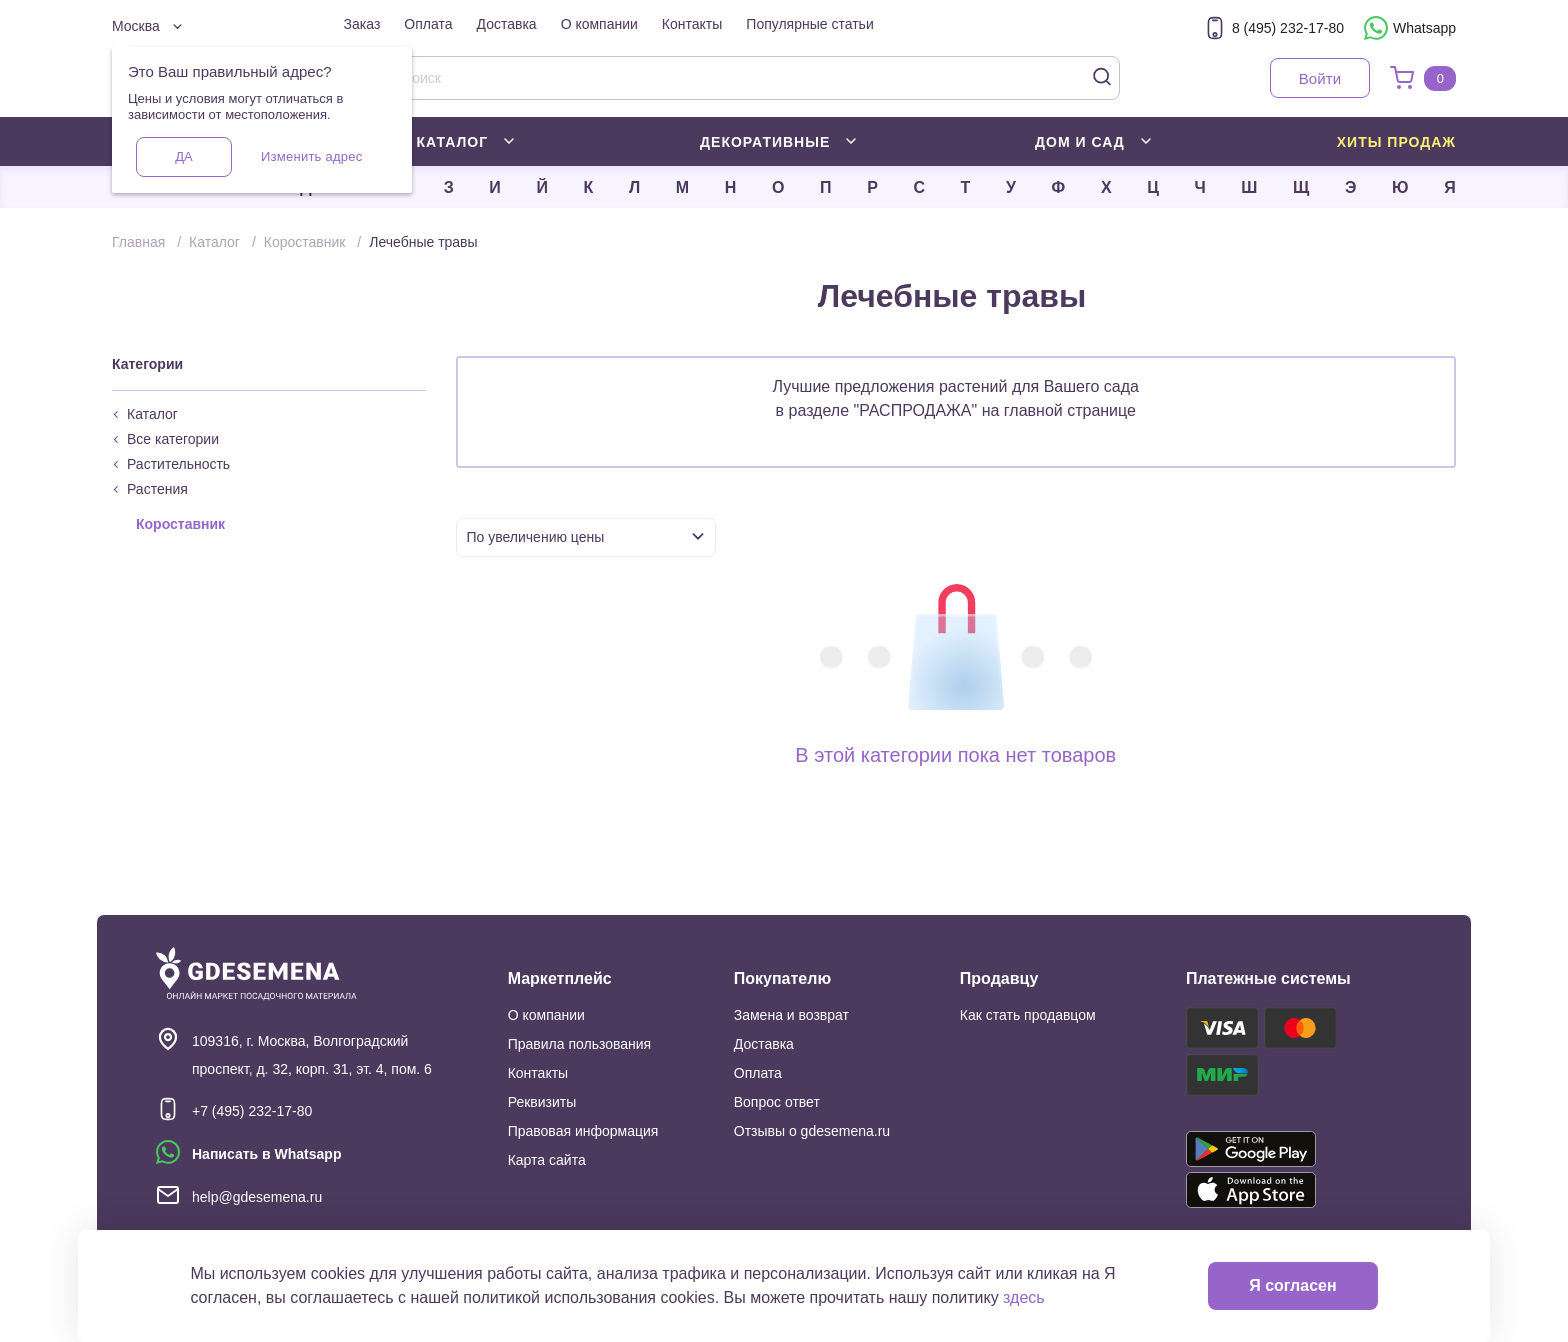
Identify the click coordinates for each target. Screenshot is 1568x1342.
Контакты (692, 24)
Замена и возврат (791, 1015)
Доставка (507, 24)
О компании (599, 24)
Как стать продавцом (1028, 1015)
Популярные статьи (809, 24)
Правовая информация (583, 1131)
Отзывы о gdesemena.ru (812, 1131)
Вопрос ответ (777, 1102)
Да (183, 156)
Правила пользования (580, 1044)
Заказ (362, 24)
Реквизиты (542, 1102)
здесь (1024, 1297)
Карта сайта (547, 1160)
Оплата (428, 24)
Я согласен (1292, 1285)
